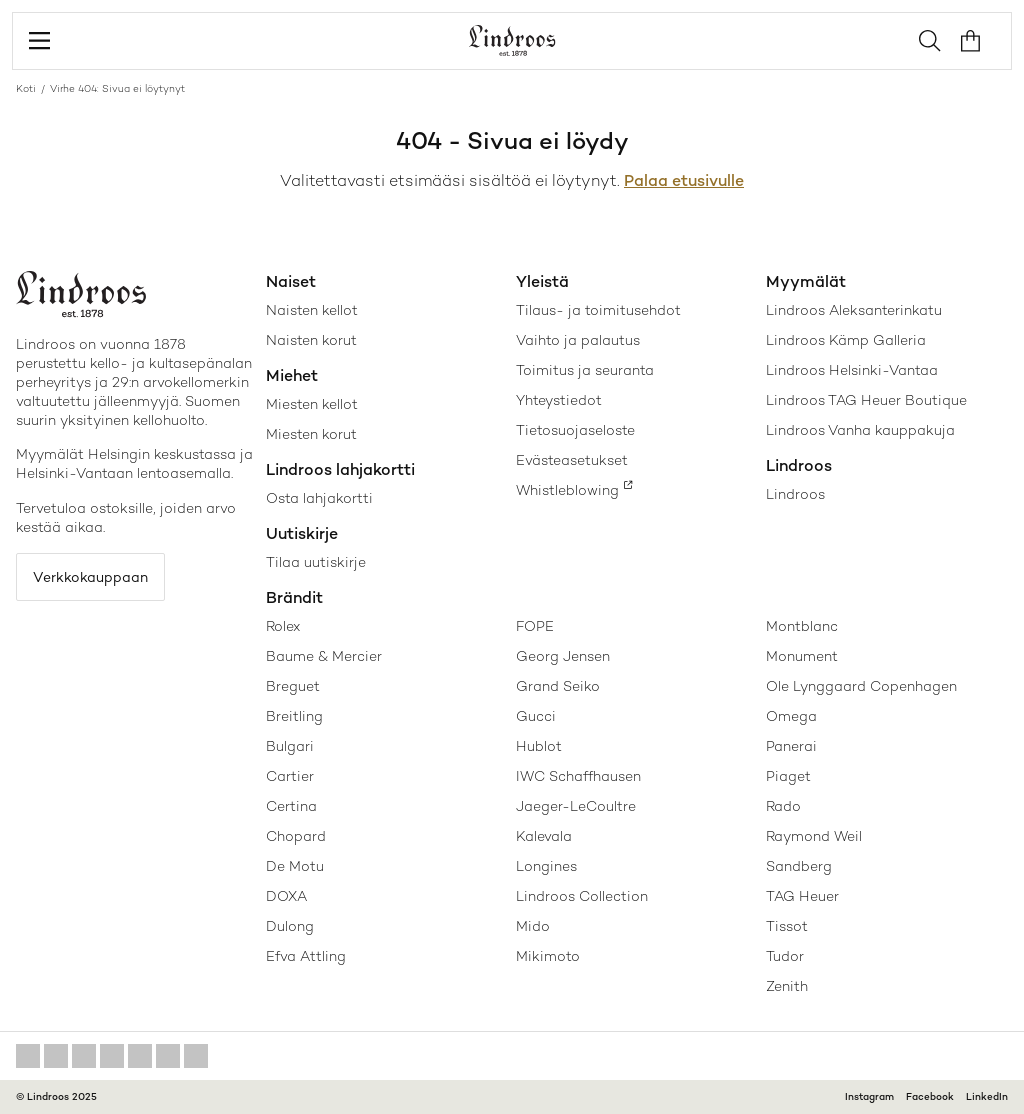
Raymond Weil (814, 836)
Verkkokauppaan (90, 577)
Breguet (293, 686)
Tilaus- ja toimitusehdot (598, 310)
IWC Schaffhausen (578, 776)
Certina (291, 806)
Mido (533, 926)
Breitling (294, 716)
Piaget (788, 776)
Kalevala (544, 836)
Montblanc (802, 626)
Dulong (290, 926)
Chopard (296, 836)
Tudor (785, 956)
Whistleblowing (567, 490)
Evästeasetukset (572, 460)
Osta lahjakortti (319, 498)
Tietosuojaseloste (575, 430)
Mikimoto (548, 956)
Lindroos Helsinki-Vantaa (852, 370)
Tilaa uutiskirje (316, 562)
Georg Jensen (563, 656)
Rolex (283, 626)
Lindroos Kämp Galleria (846, 340)
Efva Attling (306, 956)
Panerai (791, 746)
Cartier (290, 776)
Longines (546, 866)
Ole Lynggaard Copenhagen (861, 686)
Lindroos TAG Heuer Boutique (866, 400)
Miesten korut (311, 434)
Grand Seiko (558, 686)
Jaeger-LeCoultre (576, 806)
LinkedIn (987, 1096)
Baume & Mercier (324, 656)
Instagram (869, 1096)
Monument (802, 656)
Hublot (539, 746)
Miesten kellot (312, 404)
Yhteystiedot (559, 400)
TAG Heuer (802, 896)
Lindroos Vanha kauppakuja (860, 430)
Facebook (930, 1096)
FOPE (535, 626)
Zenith (787, 986)
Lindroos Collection (582, 896)
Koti (26, 88)
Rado (783, 806)
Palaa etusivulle (684, 180)
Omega (791, 716)
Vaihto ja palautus (578, 340)
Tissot (787, 926)
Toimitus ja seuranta (585, 370)
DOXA (286, 896)
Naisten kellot (312, 310)
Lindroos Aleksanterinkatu (854, 310)
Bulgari (290, 746)
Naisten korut (311, 340)
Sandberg (799, 866)
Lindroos (795, 494)
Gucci (536, 716)
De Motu (295, 866)
